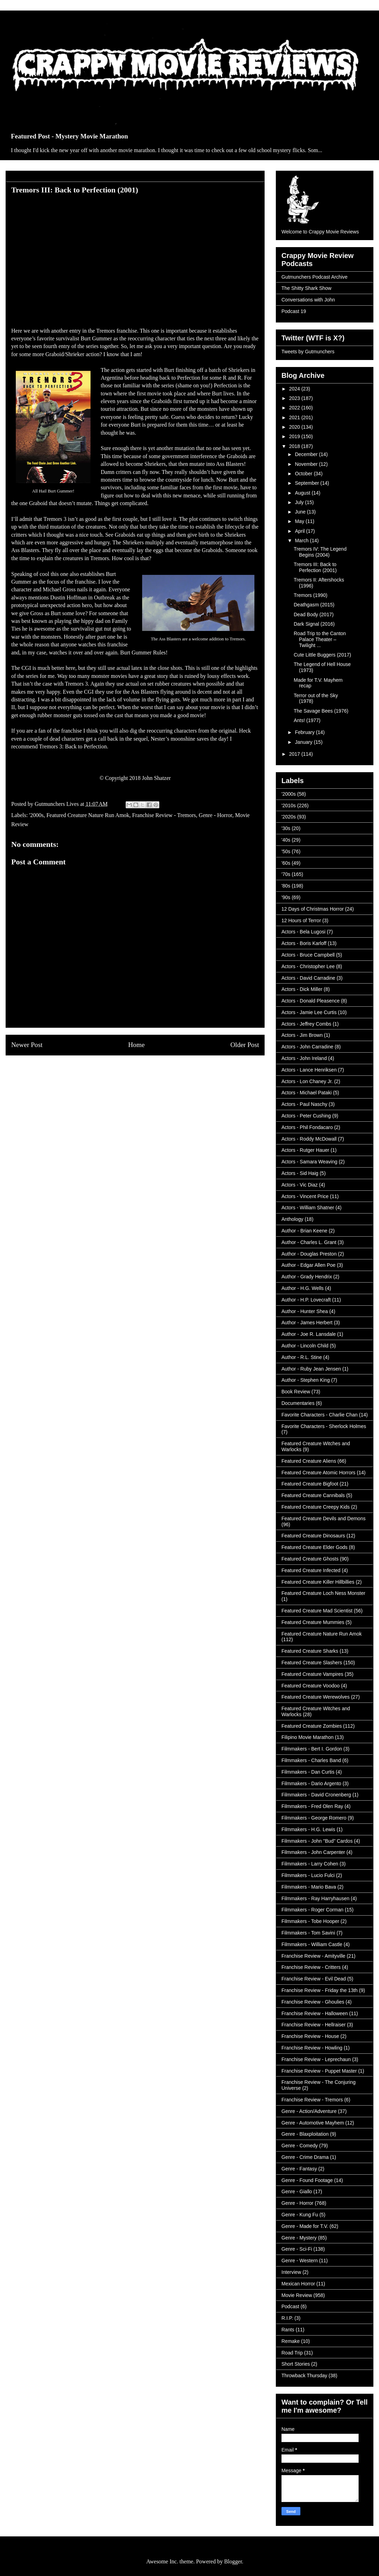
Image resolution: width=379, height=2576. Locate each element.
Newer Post (26, 1044)
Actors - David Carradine (308, 978)
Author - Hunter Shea (304, 1311)
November (307, 464)
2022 (295, 407)
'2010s (288, 805)
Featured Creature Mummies (312, 1622)
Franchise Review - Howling (312, 2048)
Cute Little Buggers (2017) (322, 655)
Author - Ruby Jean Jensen (311, 1369)
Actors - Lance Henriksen (309, 1070)
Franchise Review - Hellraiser (313, 2024)
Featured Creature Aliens (308, 1461)
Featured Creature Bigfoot (309, 1484)
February (305, 732)
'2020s (288, 817)
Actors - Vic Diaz (299, 1185)
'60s (285, 863)
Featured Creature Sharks (309, 1651)
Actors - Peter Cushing (306, 1116)
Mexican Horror (298, 2283)
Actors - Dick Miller (302, 989)
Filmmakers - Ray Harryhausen (315, 1898)
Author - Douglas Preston (309, 1254)
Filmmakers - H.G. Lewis (308, 1829)
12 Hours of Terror (301, 920)
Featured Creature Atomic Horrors (318, 1472)
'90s (285, 897)
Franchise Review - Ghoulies (312, 2002)
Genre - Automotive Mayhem (312, 2123)
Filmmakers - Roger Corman (312, 1909)
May (300, 521)
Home (136, 1044)
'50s (285, 851)
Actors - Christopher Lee (308, 966)
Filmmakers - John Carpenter (313, 1852)
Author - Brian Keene (304, 1230)
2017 (295, 754)
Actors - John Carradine (307, 1046)
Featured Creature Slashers (311, 1662)
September (307, 483)
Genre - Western (299, 2260)
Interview (291, 2272)
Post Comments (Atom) (150, 1071)
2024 (295, 389)
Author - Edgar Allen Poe (308, 1265)
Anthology (292, 1219)
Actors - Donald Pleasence (310, 1001)
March (302, 540)
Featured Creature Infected (310, 1570)
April (300, 531)
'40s (285, 840)
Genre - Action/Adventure (309, 2111)
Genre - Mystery (299, 2238)
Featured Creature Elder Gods (314, 1547)
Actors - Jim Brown (302, 1035)
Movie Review (296, 2295)
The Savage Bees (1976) (321, 711)
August (303, 493)
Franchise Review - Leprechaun (316, 2059)
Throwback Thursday (304, 2375)
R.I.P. (287, 2318)
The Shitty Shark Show (306, 288)
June (301, 512)
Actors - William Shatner (307, 1207)
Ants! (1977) (307, 720)
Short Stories (295, 2364)
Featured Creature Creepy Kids (315, 1507)
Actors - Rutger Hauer (305, 1150)
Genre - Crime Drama (305, 2157)
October (304, 473)
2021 (295, 417)
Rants (287, 2329)
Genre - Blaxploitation (305, 2134)
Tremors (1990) (310, 595)
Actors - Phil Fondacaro (307, 1127)
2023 (295, 398)
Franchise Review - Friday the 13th (319, 1990)
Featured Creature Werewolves (315, 1697)
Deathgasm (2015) (314, 604)
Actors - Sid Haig (299, 1173)
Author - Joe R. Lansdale (308, 1334)
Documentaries (297, 1403)
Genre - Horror (215, 815)
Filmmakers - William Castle (311, 1944)
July (300, 502)
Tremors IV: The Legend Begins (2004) (320, 552)
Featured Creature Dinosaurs (313, 1535)
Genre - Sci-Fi (296, 2249)
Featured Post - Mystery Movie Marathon (69, 136)
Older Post (244, 1044)
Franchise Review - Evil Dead (313, 1979)
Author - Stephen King (305, 1380)
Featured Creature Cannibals (313, 1495)
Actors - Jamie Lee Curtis (309, 1012)
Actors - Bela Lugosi (303, 931)
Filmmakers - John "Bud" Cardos (317, 1841)
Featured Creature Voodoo (310, 1685)
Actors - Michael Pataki (306, 1092)
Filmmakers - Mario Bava (308, 1887)
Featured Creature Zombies (311, 1726)
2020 (295, 427)
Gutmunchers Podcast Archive (314, 277)
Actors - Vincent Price (304, 1196)
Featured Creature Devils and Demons (323, 1518)
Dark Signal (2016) (314, 624)
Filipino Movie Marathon (307, 1737)
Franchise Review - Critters (311, 1967)
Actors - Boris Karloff (303, 943)
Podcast (290, 2306)
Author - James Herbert (307, 1322)
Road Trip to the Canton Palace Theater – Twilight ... (320, 639)
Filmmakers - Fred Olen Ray (312, 1806)
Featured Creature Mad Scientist (316, 1610)
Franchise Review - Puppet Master (319, 2071)
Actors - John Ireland (304, 1058)
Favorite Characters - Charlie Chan (319, 1415)
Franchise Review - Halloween (314, 2013)
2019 (295, 436)
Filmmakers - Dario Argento (311, 1783)
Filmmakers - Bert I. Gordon (311, 1749)
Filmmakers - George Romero (313, 1818)
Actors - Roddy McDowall (309, 1139)
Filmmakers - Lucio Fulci (308, 1875)
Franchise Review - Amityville (313, 1956)
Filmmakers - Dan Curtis (307, 1772)
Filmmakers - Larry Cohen (309, 1864)
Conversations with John (308, 300)
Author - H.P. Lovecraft (306, 1300)
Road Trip (292, 2353)
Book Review (295, 1391)
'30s (285, 828)
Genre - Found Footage (307, 2180)
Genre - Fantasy (299, 2168)
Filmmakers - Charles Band (311, 1760)
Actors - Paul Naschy (304, 1104)
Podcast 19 (293, 311)
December (307, 454)
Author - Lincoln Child (304, 1345)
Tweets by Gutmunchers (307, 351)
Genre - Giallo (296, 2191)
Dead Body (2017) (314, 614)
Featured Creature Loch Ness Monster (323, 1593)
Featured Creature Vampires (312, 1674)
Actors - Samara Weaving (309, 1161)
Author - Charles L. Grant (308, 1242)
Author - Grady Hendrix (306, 1276)
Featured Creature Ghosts (310, 1559)
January (304, 742)
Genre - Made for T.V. (304, 2226)
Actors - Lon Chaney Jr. (307, 1081)
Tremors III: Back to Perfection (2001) (315, 567)
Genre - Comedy (299, 2145)
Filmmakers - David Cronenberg (316, 1794)
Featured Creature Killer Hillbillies (317, 1582)
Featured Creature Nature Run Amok (87, 815)
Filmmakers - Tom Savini (308, 1933)
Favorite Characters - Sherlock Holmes (323, 1426)
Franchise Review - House (310, 2036)
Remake (290, 2341)
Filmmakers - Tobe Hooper (310, 1921)
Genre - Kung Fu (299, 2214)
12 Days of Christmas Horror (312, 909)
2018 (295, 446)
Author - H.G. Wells (302, 1288)
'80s (285, 886)
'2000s (36, 815)
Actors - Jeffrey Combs (306, 1024)
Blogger (233, 2561)
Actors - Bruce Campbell (308, 955)
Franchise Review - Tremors (164, 815)
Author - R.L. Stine (301, 1357)
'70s (285, 874)
